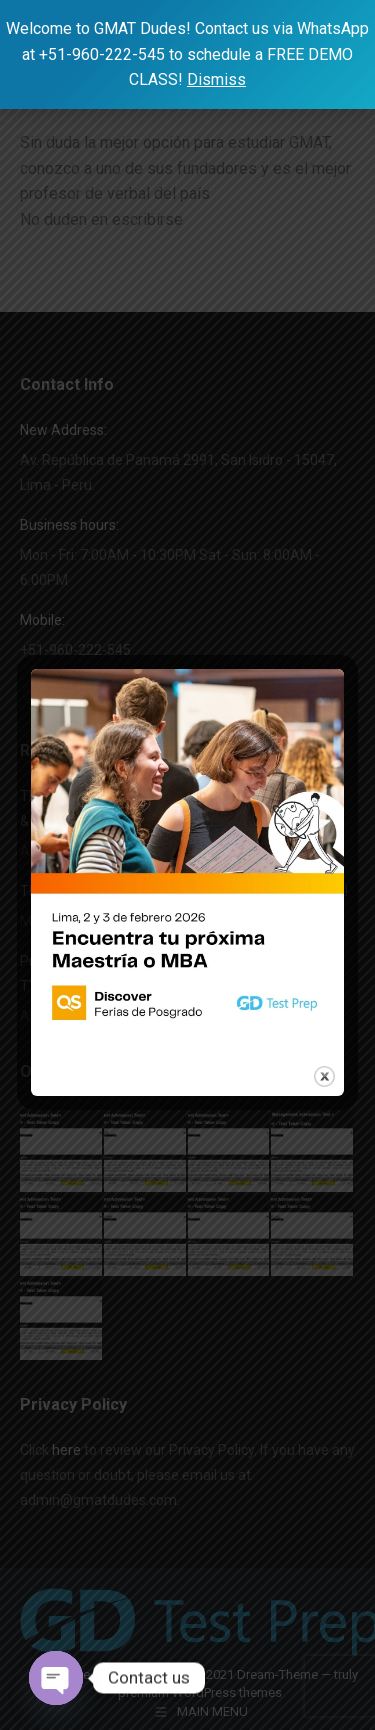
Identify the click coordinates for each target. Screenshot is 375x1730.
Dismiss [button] (216, 79)
